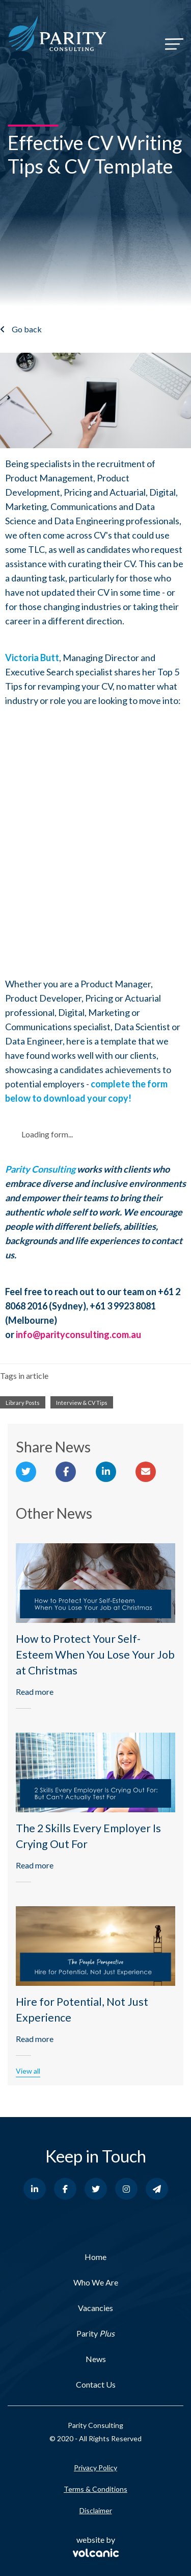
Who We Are (95, 2282)
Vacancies (95, 2308)
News (96, 2359)
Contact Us (96, 2384)
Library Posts (23, 1402)
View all (28, 2071)
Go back (27, 329)
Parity (95, 2333)
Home (95, 2257)
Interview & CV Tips (81, 1402)
